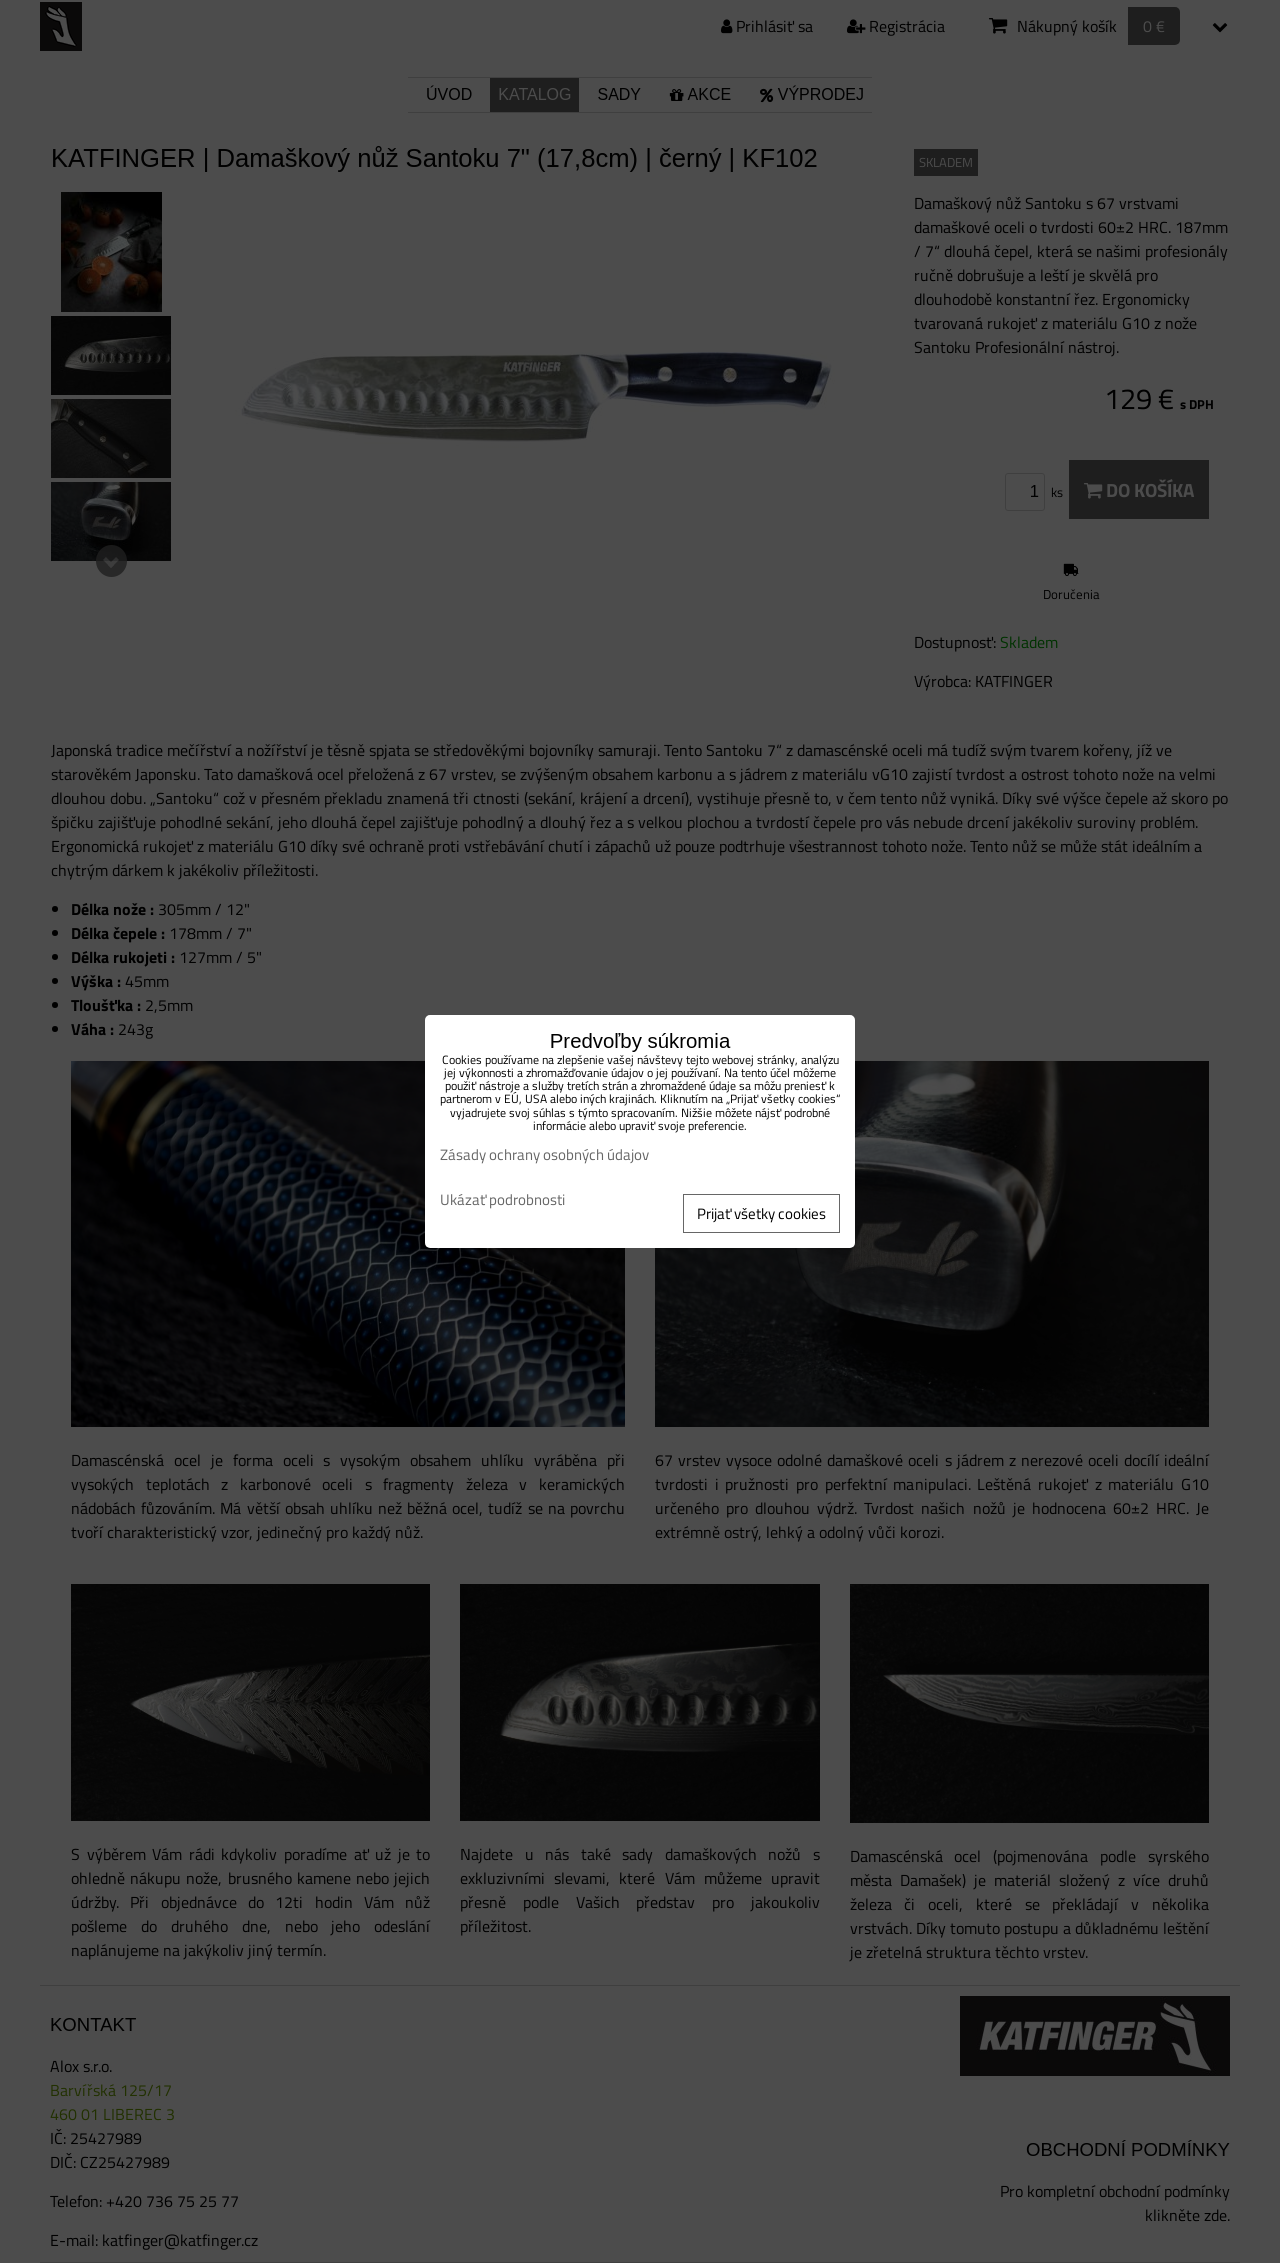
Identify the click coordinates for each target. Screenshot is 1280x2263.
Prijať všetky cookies (761, 1213)
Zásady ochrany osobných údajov (544, 1154)
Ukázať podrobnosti (502, 1200)
